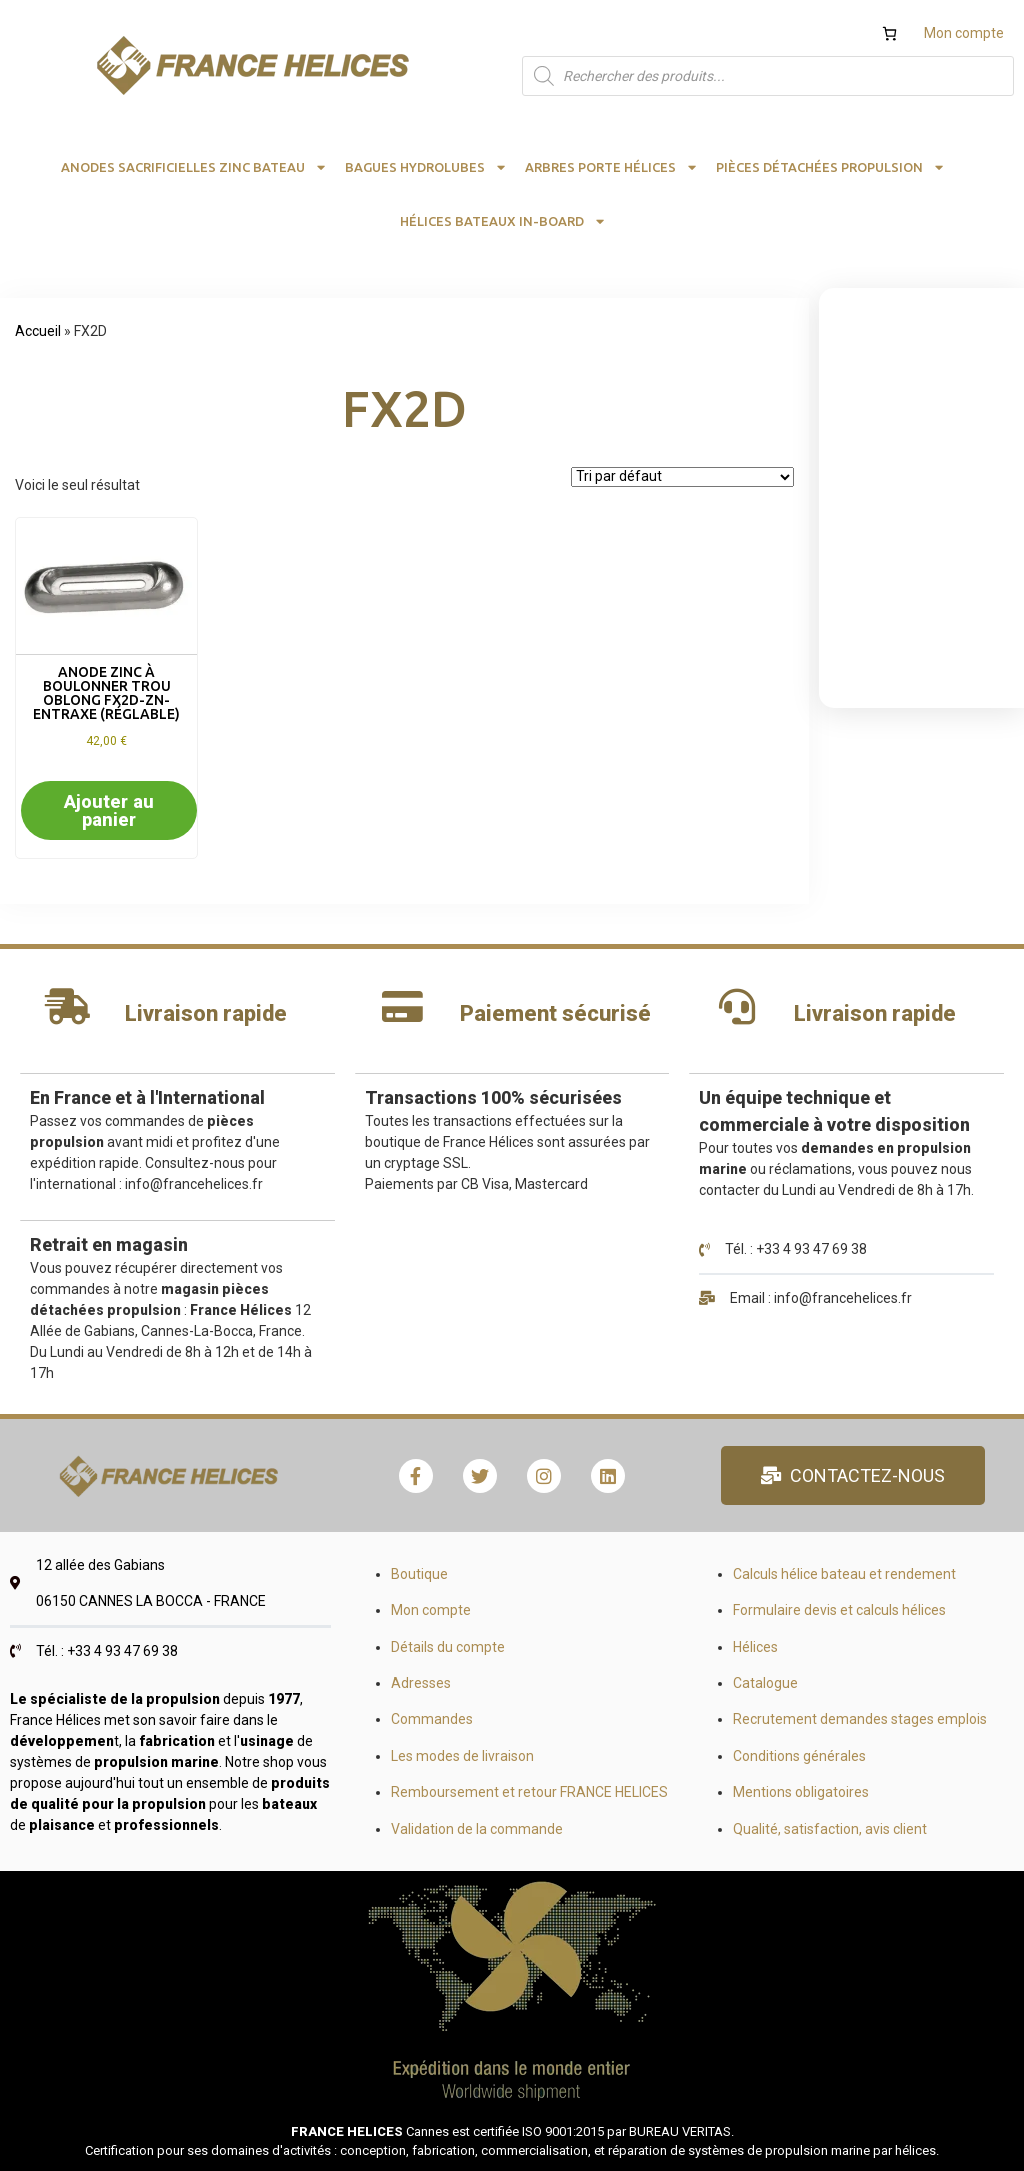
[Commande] (682, 477)
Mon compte (964, 33)
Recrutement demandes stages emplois (860, 1719)
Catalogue (765, 1683)
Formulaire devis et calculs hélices (839, 1610)
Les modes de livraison (462, 1756)
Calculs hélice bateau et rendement (844, 1574)
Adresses (421, 1683)
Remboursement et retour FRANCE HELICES (529, 1792)
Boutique (419, 1574)
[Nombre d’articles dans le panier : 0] (889, 33)
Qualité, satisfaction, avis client (830, 1829)
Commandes (432, 1719)
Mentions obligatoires (801, 1792)
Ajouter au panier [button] (109, 810)
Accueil (38, 331)
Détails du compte (448, 1647)
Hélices (755, 1647)
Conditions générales (799, 1756)
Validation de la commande (477, 1829)
